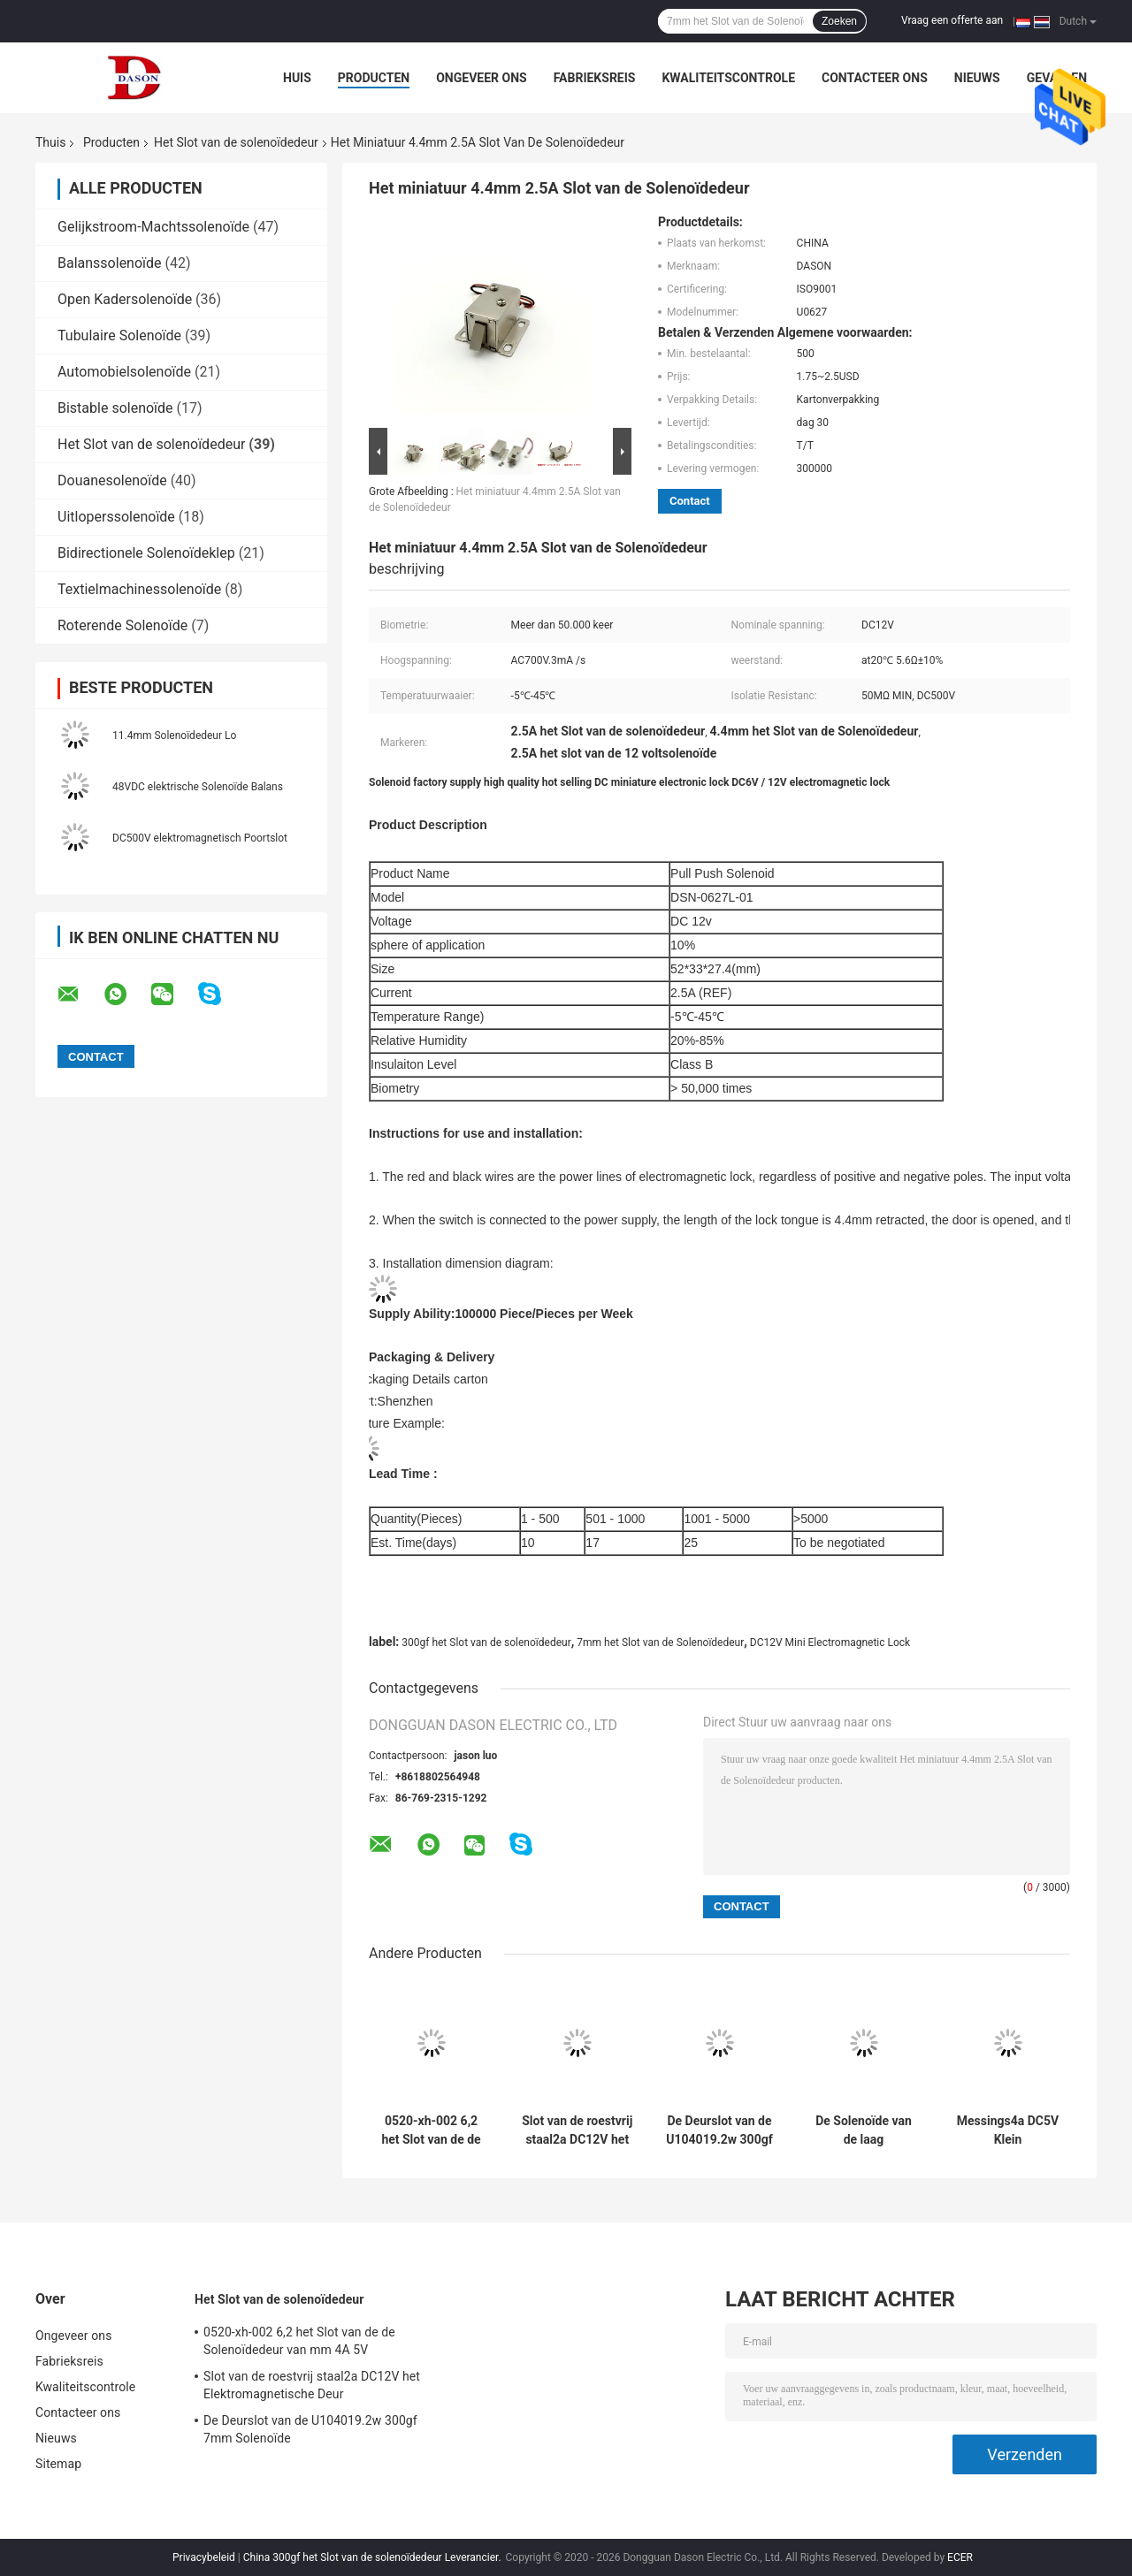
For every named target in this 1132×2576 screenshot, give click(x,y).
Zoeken (839, 21)
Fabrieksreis (595, 78)
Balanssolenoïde (109, 263)
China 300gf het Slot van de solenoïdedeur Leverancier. (373, 2557)
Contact (689, 500)
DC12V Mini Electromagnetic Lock (830, 1642)
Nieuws (977, 78)
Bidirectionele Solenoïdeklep (146, 553)
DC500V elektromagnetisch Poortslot (199, 838)
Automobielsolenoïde (124, 371)
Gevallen (1057, 78)
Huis (297, 78)
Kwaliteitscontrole (728, 78)
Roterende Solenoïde (122, 625)
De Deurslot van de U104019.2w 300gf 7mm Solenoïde (719, 2130)
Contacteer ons (875, 78)
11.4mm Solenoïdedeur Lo (174, 735)
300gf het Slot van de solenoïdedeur (486, 1642)
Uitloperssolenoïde (116, 516)
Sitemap (58, 2464)
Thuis (50, 142)
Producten (373, 78)
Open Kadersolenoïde (124, 299)
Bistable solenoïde (115, 408)
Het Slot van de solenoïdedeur (236, 142)
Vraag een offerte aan (952, 20)
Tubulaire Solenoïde (119, 335)
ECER (960, 2557)
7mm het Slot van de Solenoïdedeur (660, 1642)
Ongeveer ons (481, 78)
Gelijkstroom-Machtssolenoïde (153, 226)
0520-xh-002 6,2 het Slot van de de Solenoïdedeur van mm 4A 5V (431, 2130)
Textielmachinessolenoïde (139, 589)
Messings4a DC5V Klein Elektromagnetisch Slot (1008, 2130)
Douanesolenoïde (112, 480)
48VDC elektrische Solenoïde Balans (197, 787)
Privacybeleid (203, 2557)
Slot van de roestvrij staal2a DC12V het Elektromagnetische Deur (577, 2130)
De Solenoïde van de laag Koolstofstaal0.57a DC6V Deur (863, 2130)
